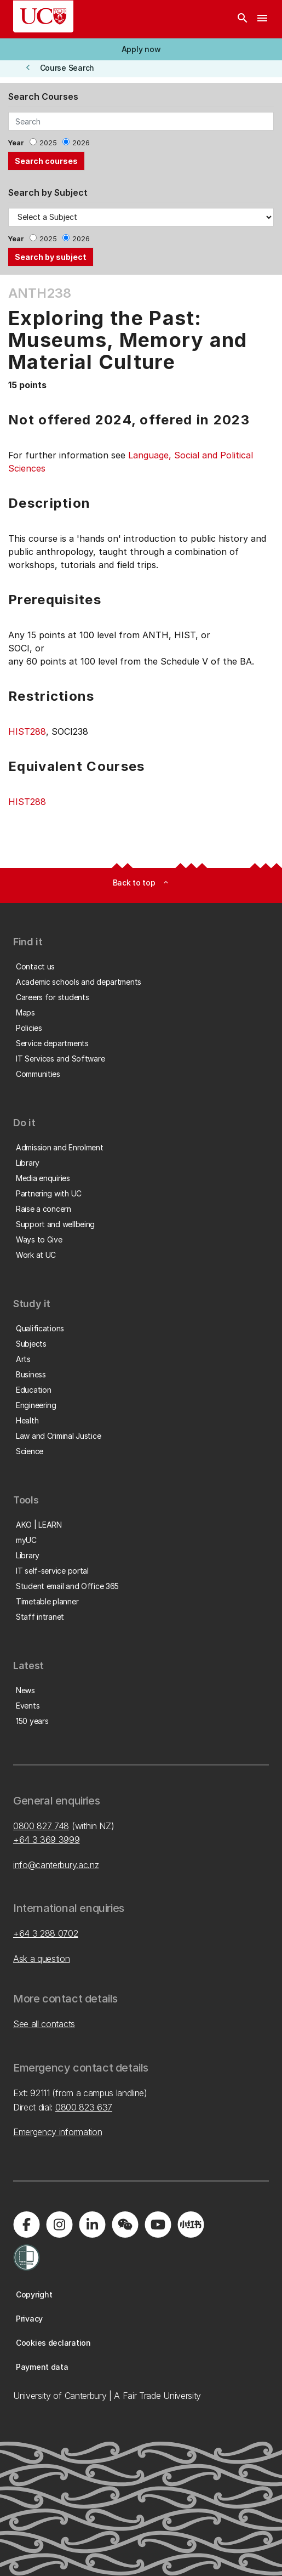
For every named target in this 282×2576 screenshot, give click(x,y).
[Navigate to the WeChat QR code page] (125, 2224)
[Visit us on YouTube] (158, 2224)
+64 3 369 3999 (46, 1839)
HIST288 (27, 731)
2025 (48, 143)
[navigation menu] (262, 19)
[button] (141, 49)
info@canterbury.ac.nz (56, 1864)
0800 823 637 (83, 2107)
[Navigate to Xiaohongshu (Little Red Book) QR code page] (190, 2224)
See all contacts (44, 2023)
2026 (81, 143)
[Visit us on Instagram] (59, 2224)
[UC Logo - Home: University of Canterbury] (43, 16)
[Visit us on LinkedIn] (92, 2224)
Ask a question (41, 1958)
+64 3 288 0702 (45, 1933)
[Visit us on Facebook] (26, 2224)
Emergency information (57, 2131)
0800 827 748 (41, 1825)
